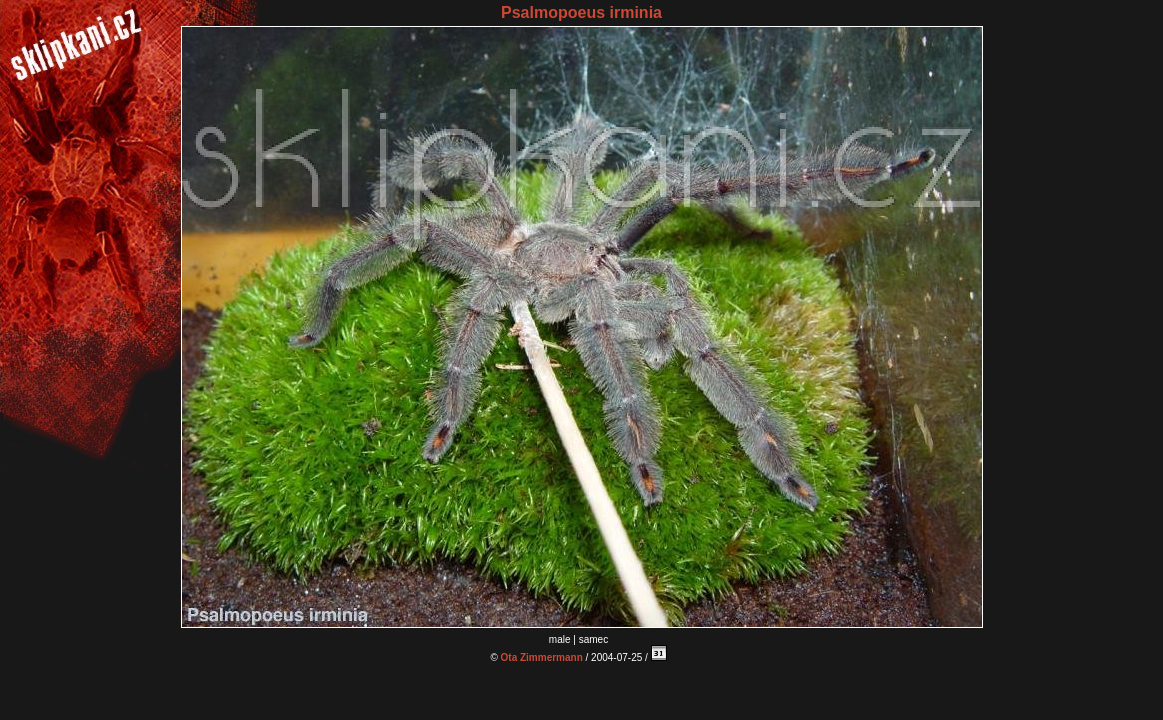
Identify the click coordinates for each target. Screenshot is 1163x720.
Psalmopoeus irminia (581, 12)
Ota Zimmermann (542, 657)
